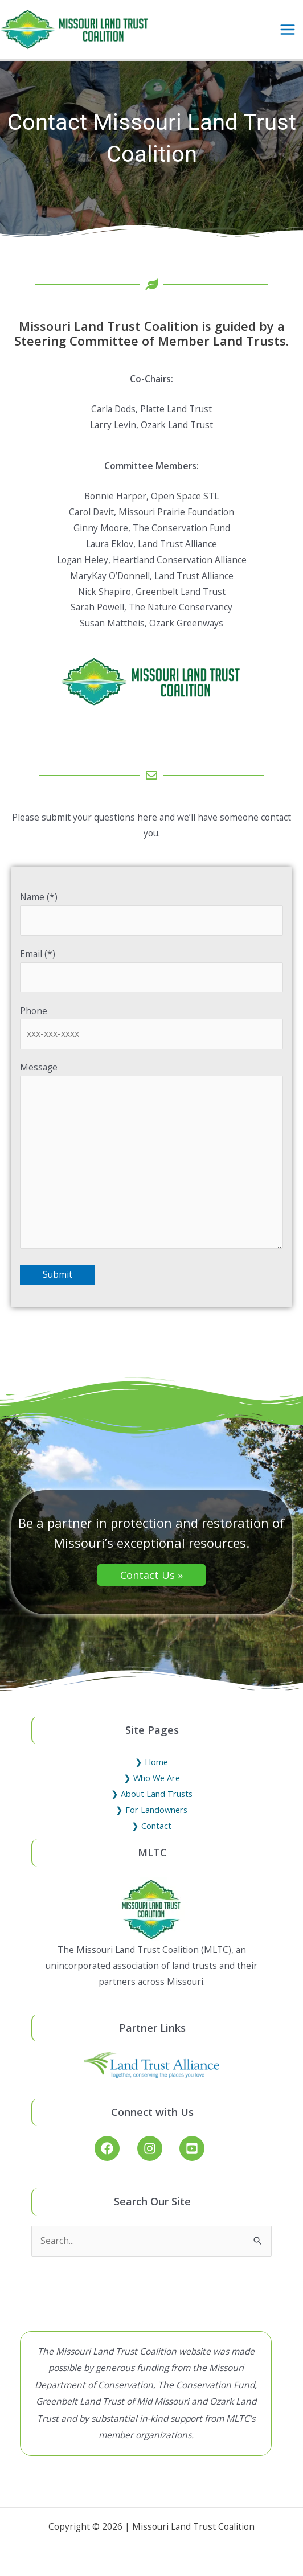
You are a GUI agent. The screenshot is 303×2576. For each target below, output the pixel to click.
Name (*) (152, 913)
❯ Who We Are (152, 1777)
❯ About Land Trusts (152, 1793)
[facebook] (115, 2148)
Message (152, 1157)
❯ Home (151, 1761)
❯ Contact (151, 1825)
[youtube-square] (193, 2148)
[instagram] (157, 2148)
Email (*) (152, 969)
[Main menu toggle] (288, 29)
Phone (152, 1026)
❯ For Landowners (151, 1809)
